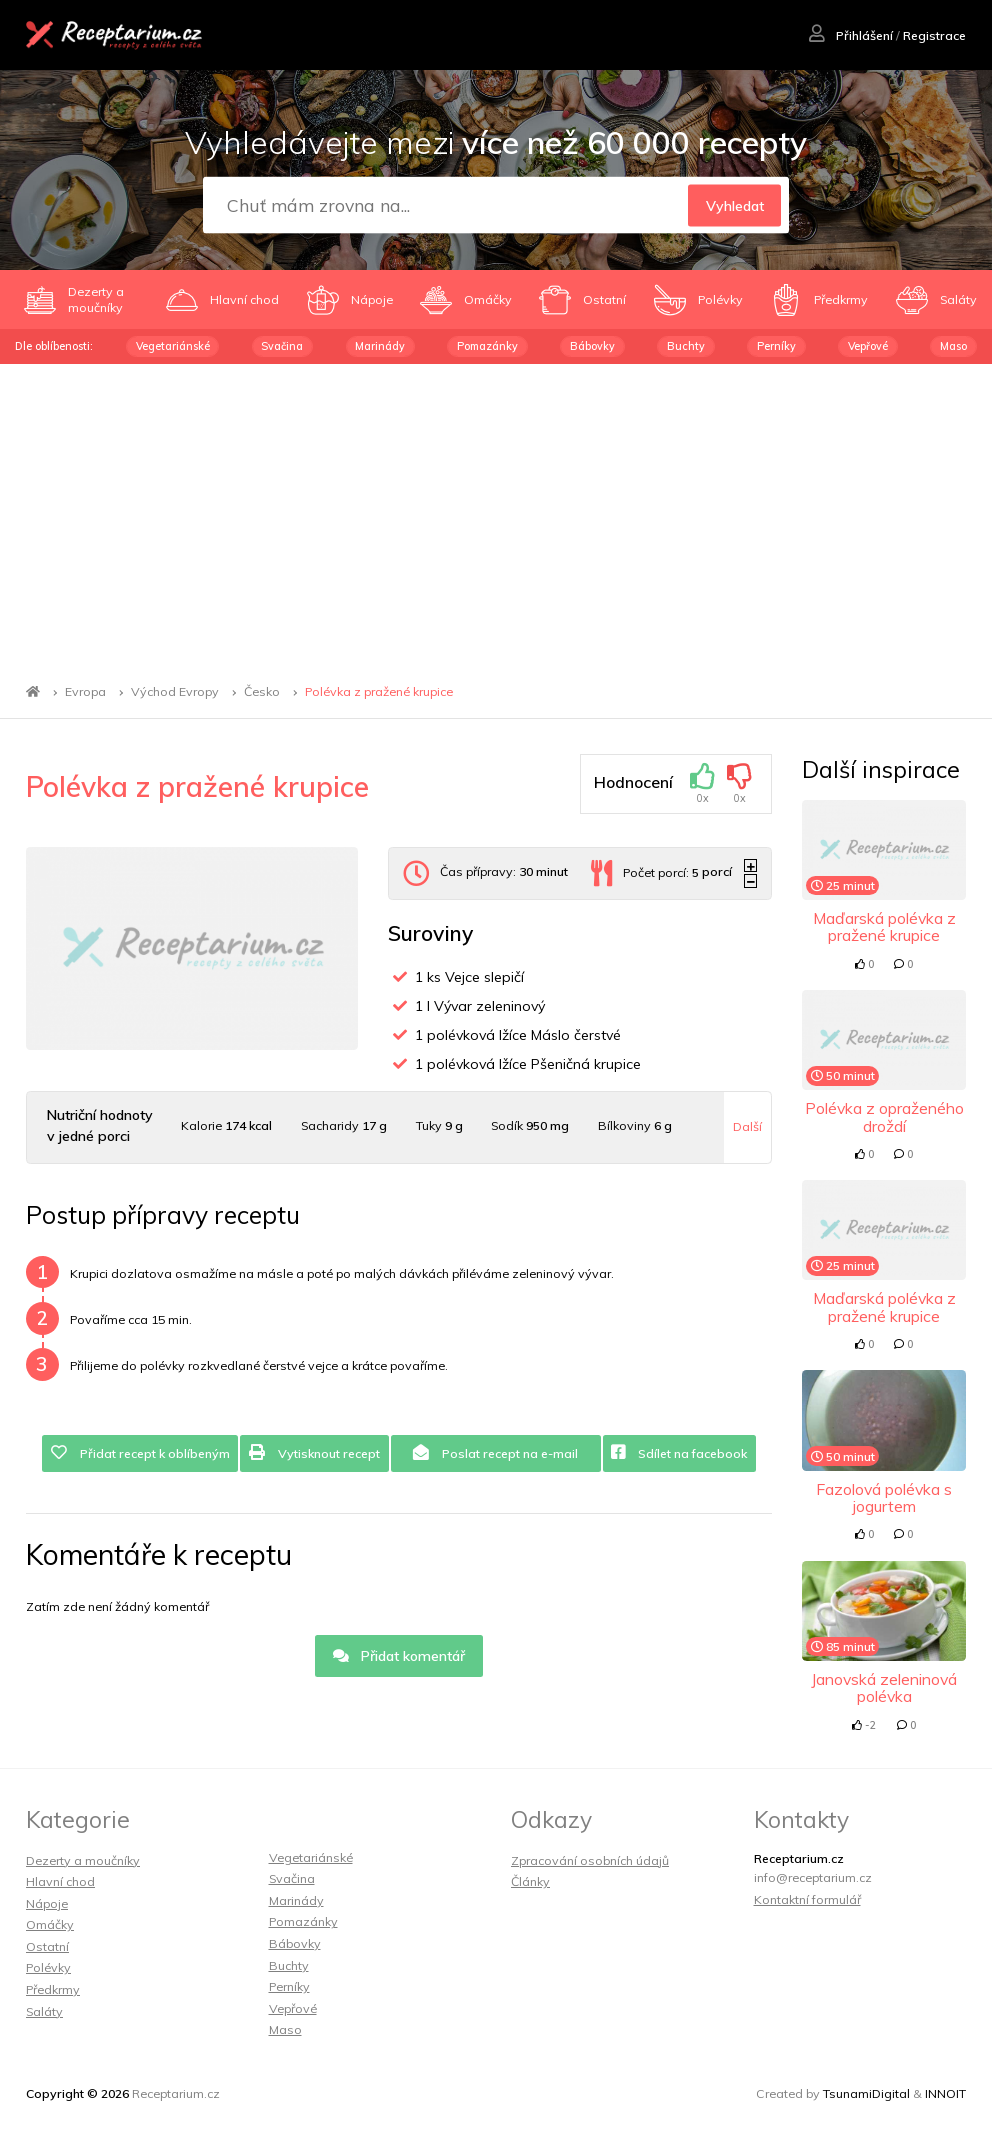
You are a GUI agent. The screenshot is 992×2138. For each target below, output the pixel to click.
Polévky (48, 1967)
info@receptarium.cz (813, 1877)
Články (530, 1881)
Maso (953, 346)
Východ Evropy (175, 691)
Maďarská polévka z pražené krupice (884, 926)
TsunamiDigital (866, 2093)
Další (747, 1126)
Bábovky (592, 346)
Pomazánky (487, 346)
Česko (262, 691)
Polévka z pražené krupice (379, 691)
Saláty (44, 2011)
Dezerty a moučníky (83, 1860)
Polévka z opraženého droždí (884, 1116)
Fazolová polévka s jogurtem (884, 1497)
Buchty (686, 346)
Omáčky (50, 1924)
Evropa (85, 691)
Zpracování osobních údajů (590, 1860)
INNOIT (945, 2093)
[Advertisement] (496, 514)
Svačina (282, 346)
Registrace (934, 35)
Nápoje (47, 1903)
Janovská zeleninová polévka (884, 1687)
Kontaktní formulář (807, 1899)
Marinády (380, 346)
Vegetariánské (173, 346)
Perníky (776, 346)
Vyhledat (735, 206)
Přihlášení (851, 35)
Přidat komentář (399, 1656)
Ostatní (47, 1946)
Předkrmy (53, 1989)
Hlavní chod (60, 1881)
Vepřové (868, 346)
